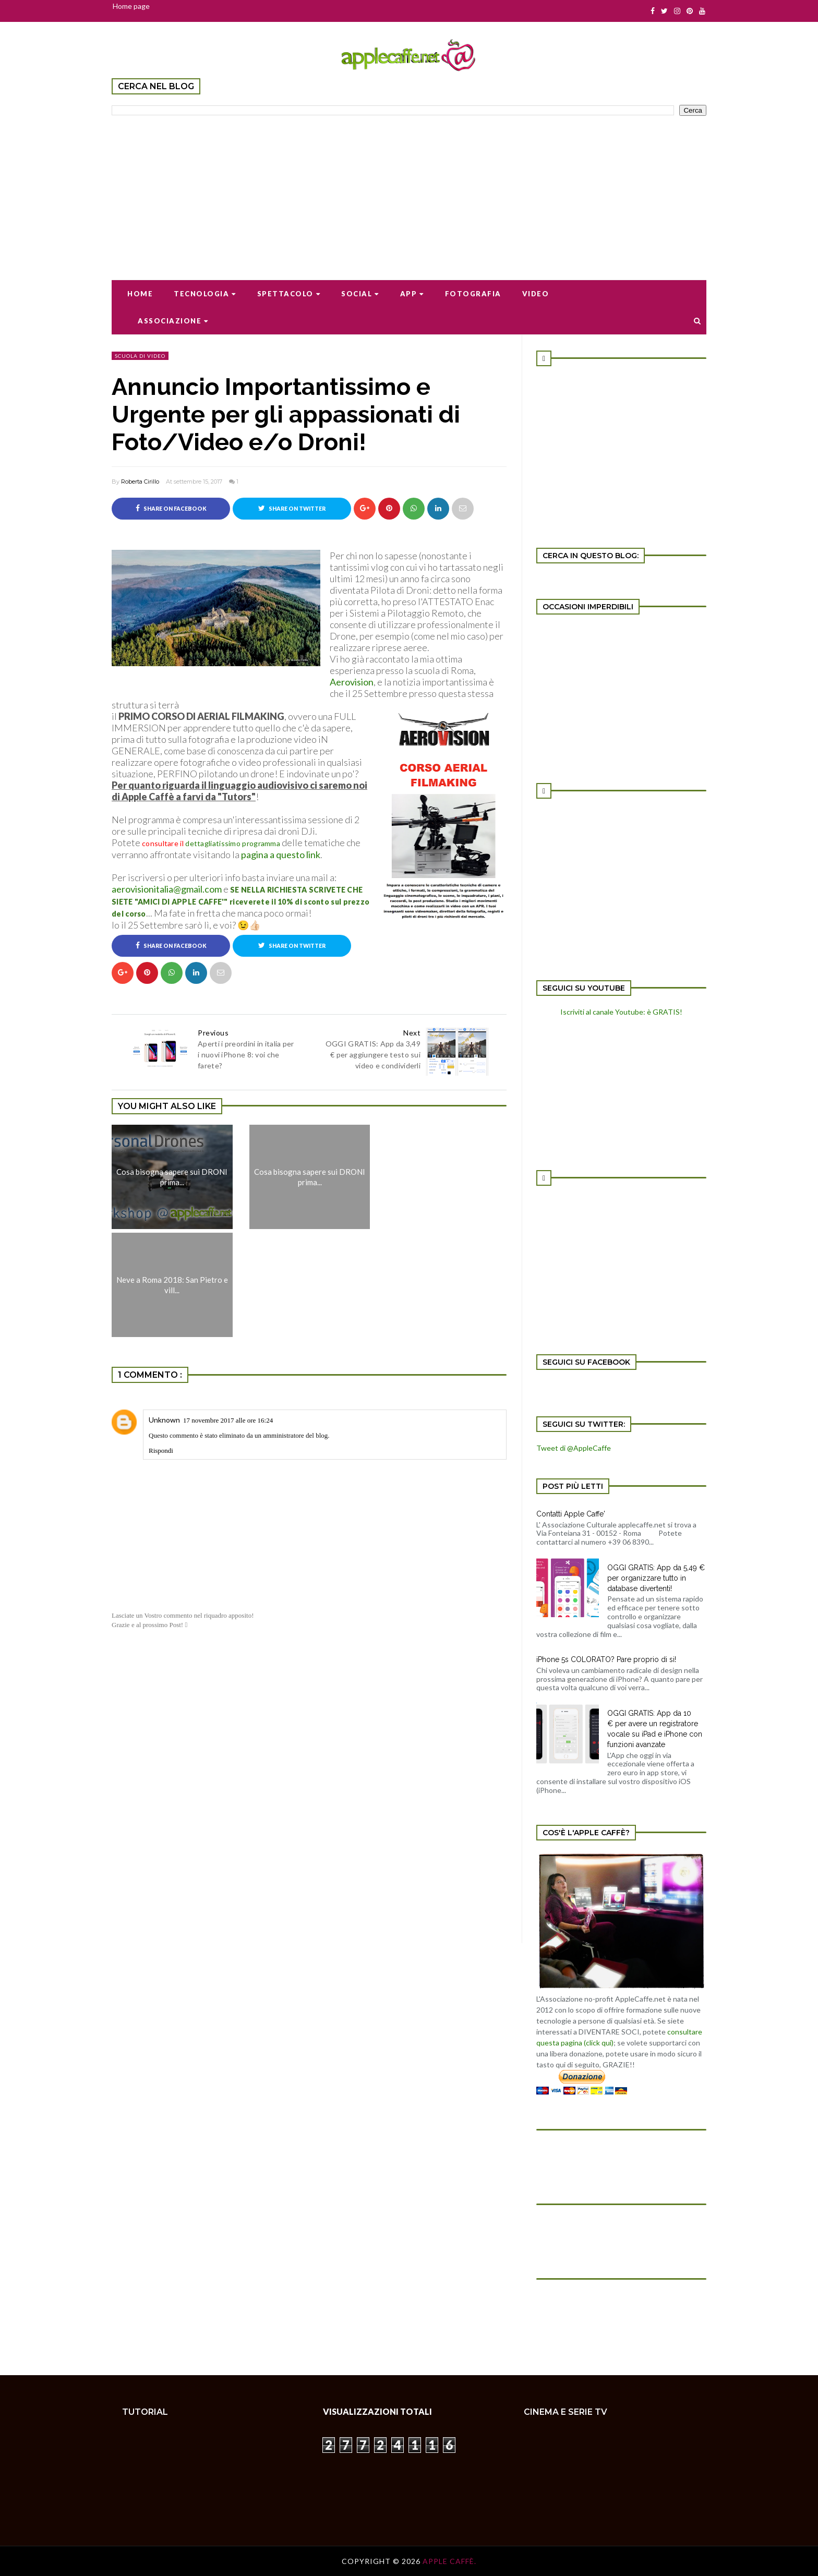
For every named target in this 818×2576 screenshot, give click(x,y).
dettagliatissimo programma (232, 843)
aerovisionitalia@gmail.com (167, 889)
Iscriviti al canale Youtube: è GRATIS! (621, 1011)
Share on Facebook (171, 508)
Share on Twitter (292, 508)
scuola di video (140, 356)
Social (360, 294)
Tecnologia (205, 294)
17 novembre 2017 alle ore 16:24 (228, 1420)
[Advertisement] (409, 191)
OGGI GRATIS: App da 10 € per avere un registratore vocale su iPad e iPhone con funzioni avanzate (654, 1729)
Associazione (173, 321)
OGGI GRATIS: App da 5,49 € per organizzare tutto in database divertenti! (656, 1578)
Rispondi (161, 1450)
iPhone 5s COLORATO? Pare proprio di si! (606, 1659)
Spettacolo (289, 294)
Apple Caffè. (449, 2561)
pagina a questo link (280, 854)
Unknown (164, 1419)
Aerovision (352, 682)
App (412, 294)
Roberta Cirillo (140, 481)
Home (140, 294)
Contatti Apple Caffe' (570, 1514)
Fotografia (473, 294)
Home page (131, 6)
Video (535, 294)
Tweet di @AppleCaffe (573, 1447)
